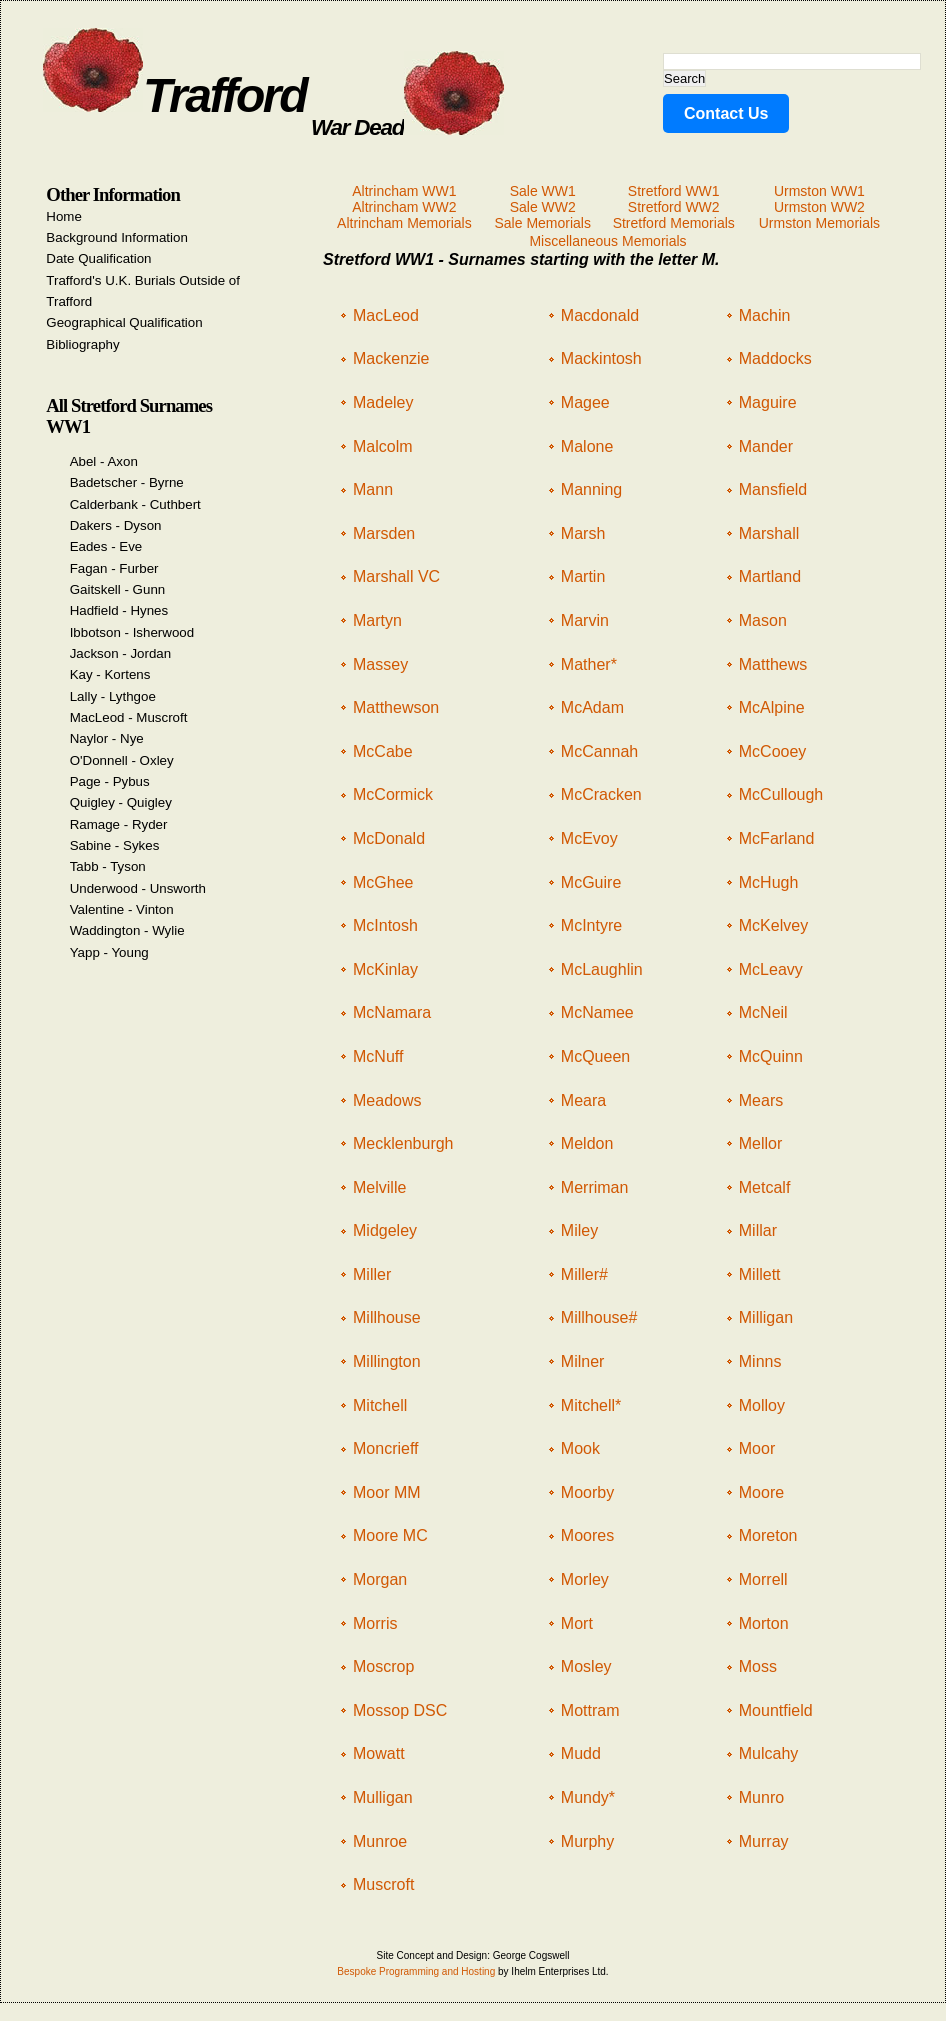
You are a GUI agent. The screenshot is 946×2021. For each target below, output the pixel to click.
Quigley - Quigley (121, 802)
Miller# (584, 1274)
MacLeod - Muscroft (129, 717)
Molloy (762, 1405)
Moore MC (390, 1535)
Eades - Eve (106, 546)
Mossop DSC (400, 1710)
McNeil (763, 1012)
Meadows (387, 1100)
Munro (761, 1797)
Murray (764, 1841)
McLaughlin (602, 969)
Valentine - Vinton (122, 909)
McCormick (393, 794)
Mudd (581, 1753)
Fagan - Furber (114, 568)
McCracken (601, 794)
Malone (587, 446)
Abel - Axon (104, 461)
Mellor (761, 1143)
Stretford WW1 (674, 191)
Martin (583, 576)
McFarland (777, 838)
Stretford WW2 (674, 207)
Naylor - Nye (107, 738)
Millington (387, 1361)
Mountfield (776, 1710)
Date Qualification (98, 258)
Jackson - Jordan (121, 653)
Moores (587, 1535)
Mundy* (588, 1797)
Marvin (585, 620)
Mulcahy (769, 1753)
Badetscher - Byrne (127, 482)
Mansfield (773, 489)
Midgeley (385, 1230)
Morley (585, 1579)
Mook (580, 1448)
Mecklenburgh (403, 1143)
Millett (760, 1274)
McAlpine (772, 707)
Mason (763, 620)
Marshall (769, 533)
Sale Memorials (542, 223)
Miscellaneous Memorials (607, 241)
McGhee (383, 882)
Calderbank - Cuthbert (135, 504)
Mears (761, 1100)
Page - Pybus (110, 781)
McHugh (769, 882)
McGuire (591, 882)
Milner (583, 1361)
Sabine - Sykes (115, 845)
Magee (585, 402)
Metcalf (765, 1187)
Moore (761, 1492)
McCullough (781, 794)
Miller (372, 1274)
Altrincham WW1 (404, 191)
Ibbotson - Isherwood (132, 632)
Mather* (589, 664)
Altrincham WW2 (404, 207)
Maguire (768, 402)
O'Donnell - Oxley (122, 760)
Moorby (587, 1492)
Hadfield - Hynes (119, 610)
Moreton (768, 1535)
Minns (760, 1361)
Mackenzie (391, 358)
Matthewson (396, 707)
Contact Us (726, 113)
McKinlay (385, 969)
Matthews (773, 664)
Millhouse (387, 1317)
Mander (766, 446)
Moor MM (387, 1492)
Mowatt (379, 1753)
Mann (373, 489)
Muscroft (383, 1884)
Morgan (380, 1579)
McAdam (592, 707)
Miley (579, 1230)
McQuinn (771, 1056)
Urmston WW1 (819, 191)
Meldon (587, 1143)
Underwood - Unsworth (138, 888)
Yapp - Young (109, 952)
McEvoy (589, 838)
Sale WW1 (543, 191)
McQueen (595, 1056)
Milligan (766, 1317)
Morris (375, 1623)
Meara (583, 1100)
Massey (380, 664)
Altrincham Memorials (404, 223)
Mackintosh (601, 358)
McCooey (773, 751)
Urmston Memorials (819, 223)
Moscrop (383, 1666)
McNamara (392, 1012)
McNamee (597, 1012)
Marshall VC (396, 576)
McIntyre (591, 925)
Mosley (586, 1666)
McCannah (599, 751)
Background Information (117, 237)
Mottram (590, 1710)
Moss (758, 1666)
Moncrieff (386, 1448)
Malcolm (383, 446)
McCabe (383, 751)
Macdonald (600, 315)
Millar (758, 1230)
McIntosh (385, 925)
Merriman (595, 1187)
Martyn (377, 620)
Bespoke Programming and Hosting (416, 1971)
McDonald (389, 838)
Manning (591, 489)
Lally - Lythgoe (113, 696)
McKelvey (773, 925)
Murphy (587, 1841)
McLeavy (771, 969)
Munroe (380, 1841)
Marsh (583, 533)
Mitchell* (591, 1405)
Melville (379, 1187)
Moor (757, 1448)
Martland (770, 576)
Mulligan (383, 1797)
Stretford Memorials (674, 223)
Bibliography (82, 344)
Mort (577, 1623)
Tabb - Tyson (108, 866)
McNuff (378, 1056)
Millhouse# (599, 1317)
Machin (765, 315)
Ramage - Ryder (119, 824)
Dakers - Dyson (116, 525)
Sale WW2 (543, 207)
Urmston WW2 (819, 207)
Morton (764, 1623)
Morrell (763, 1579)
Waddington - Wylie (127, 930)
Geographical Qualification (124, 322)
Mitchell (380, 1405)
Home (64, 216)
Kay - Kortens (110, 674)
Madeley (383, 402)
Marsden (384, 533)
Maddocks (775, 358)
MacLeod (386, 315)
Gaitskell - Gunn (118, 589)
